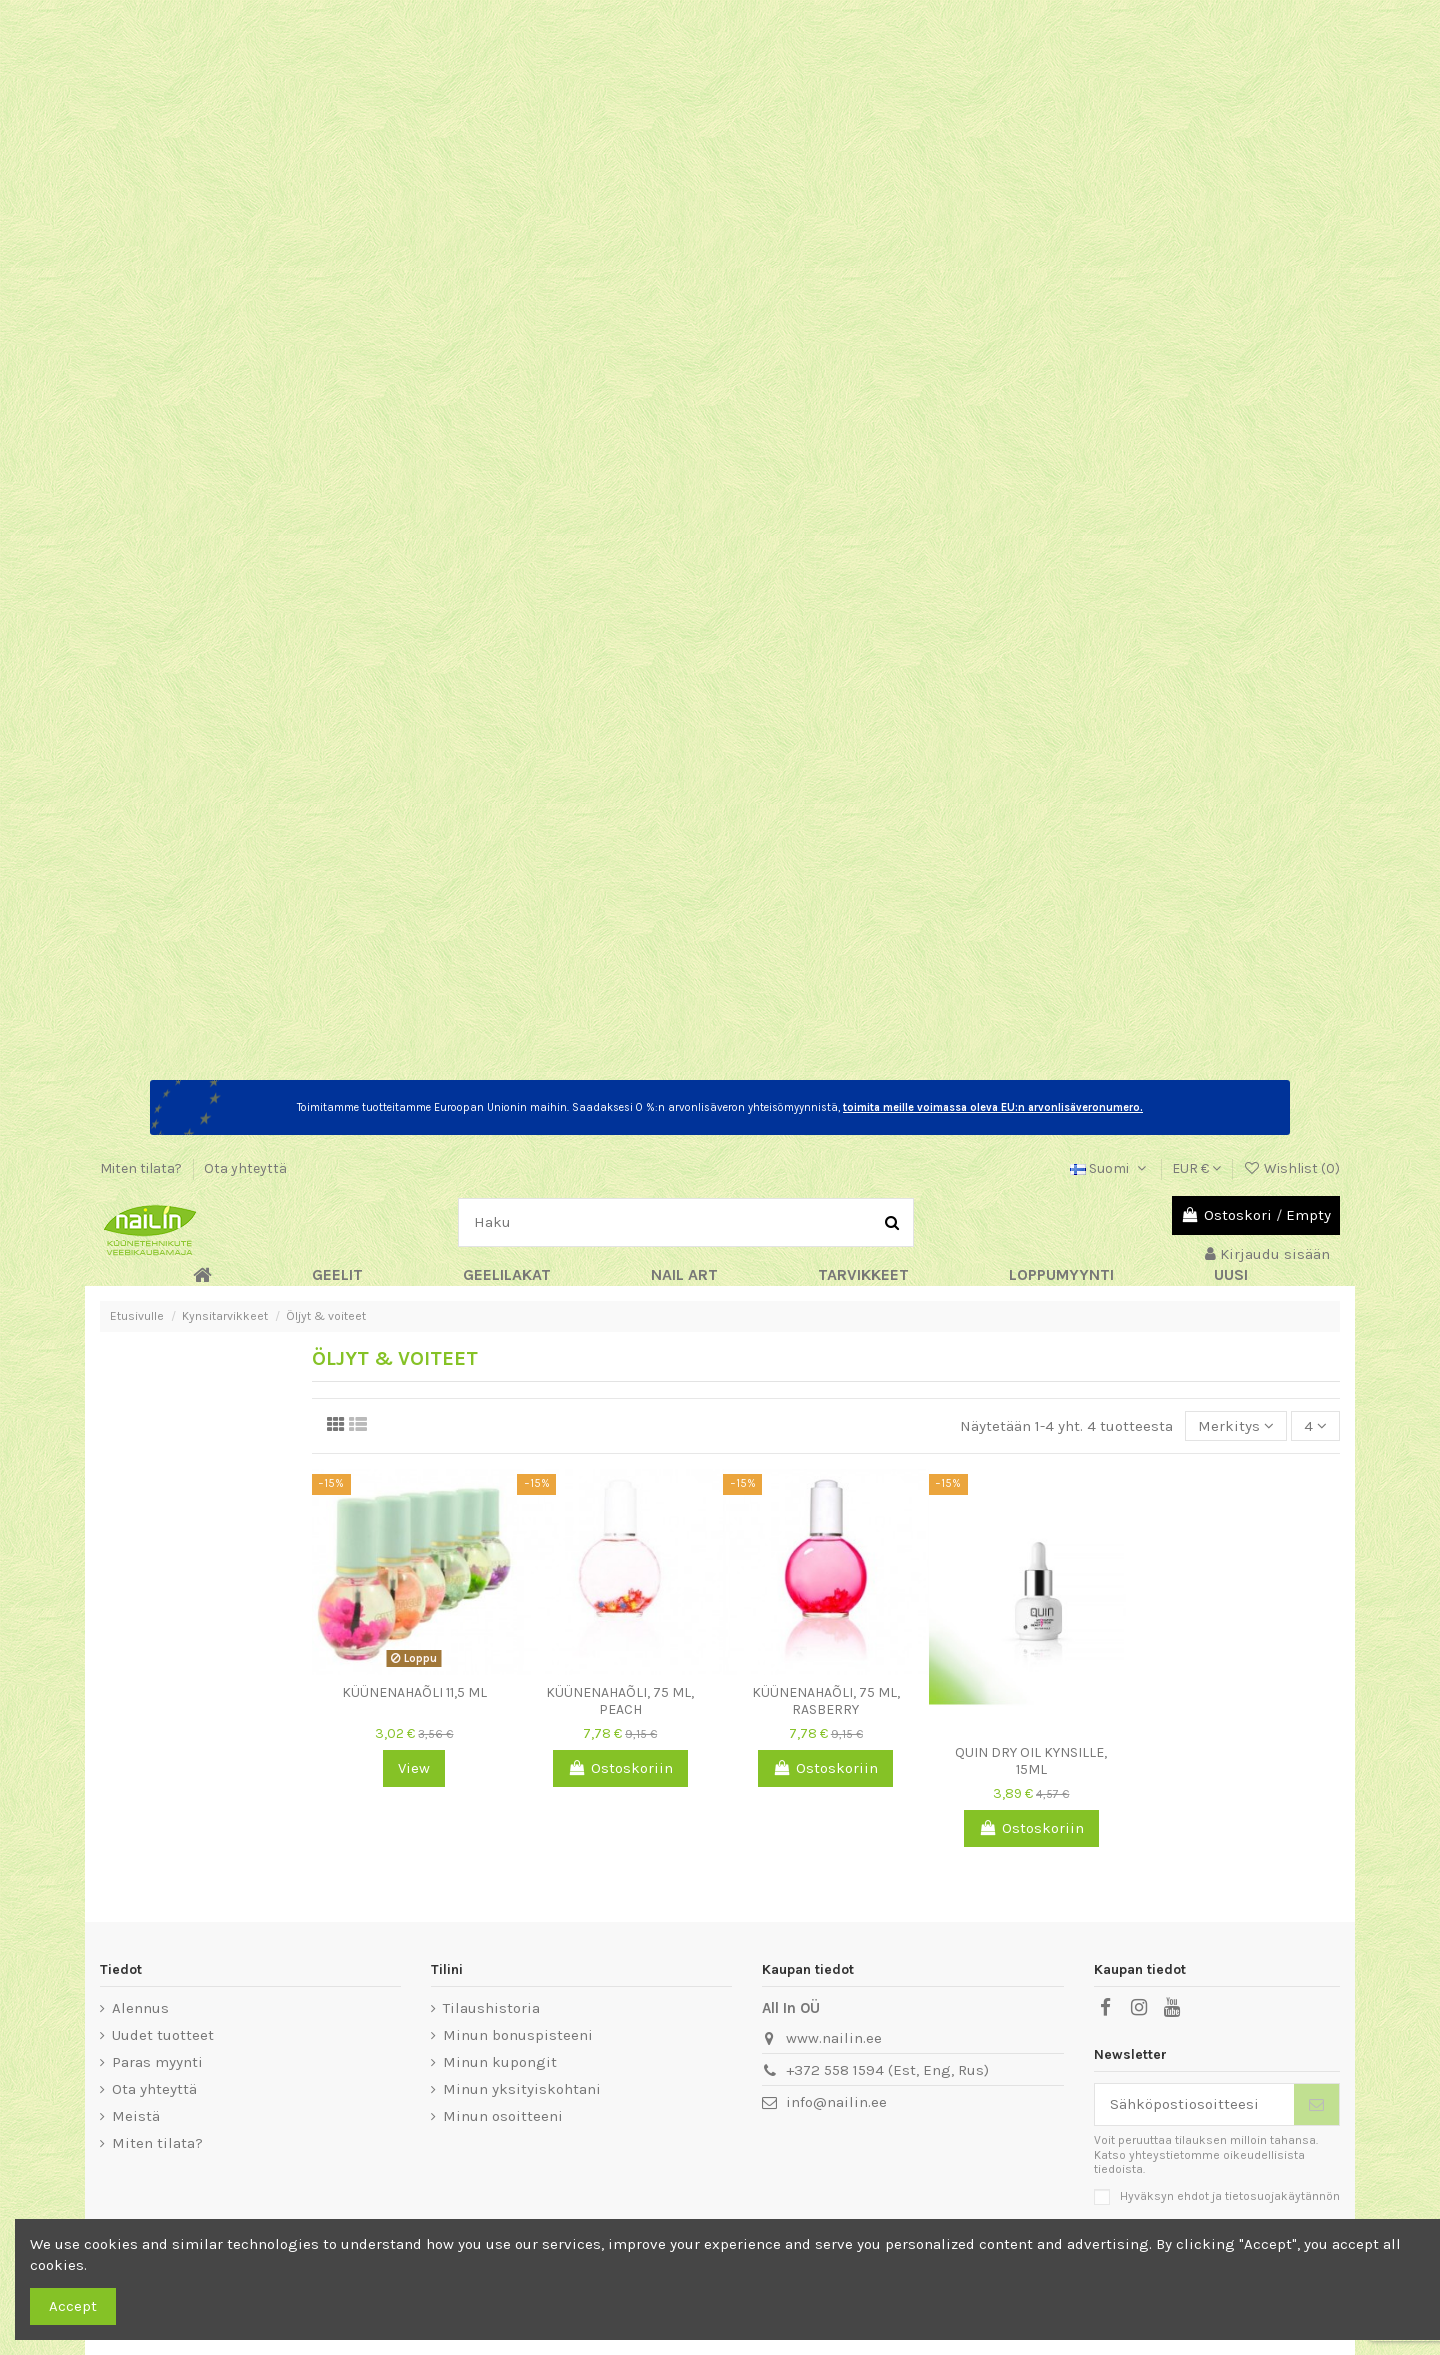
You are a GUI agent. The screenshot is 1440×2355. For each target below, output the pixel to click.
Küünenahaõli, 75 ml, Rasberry (826, 1701)
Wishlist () (1291, 1168)
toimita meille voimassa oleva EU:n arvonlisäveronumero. (993, 1107)
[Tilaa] (1316, 2104)
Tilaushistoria (491, 2008)
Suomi (1110, 1168)
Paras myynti (157, 2062)
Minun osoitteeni (503, 2116)
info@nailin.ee (836, 2102)
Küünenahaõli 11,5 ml (414, 1692)
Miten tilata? (142, 1168)
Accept (73, 2306)
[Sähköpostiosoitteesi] (1195, 2104)
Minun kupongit (500, 2062)
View (414, 1768)
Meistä (136, 2116)
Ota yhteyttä (245, 1168)
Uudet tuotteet (163, 2035)
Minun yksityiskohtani (522, 2089)
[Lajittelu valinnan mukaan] (1236, 1426)
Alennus (140, 2008)
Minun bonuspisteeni (518, 2035)
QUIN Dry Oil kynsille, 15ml (1031, 1761)
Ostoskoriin (620, 1768)
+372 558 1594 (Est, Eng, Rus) (887, 2070)
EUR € (1196, 1168)
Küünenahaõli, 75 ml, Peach (620, 1701)
